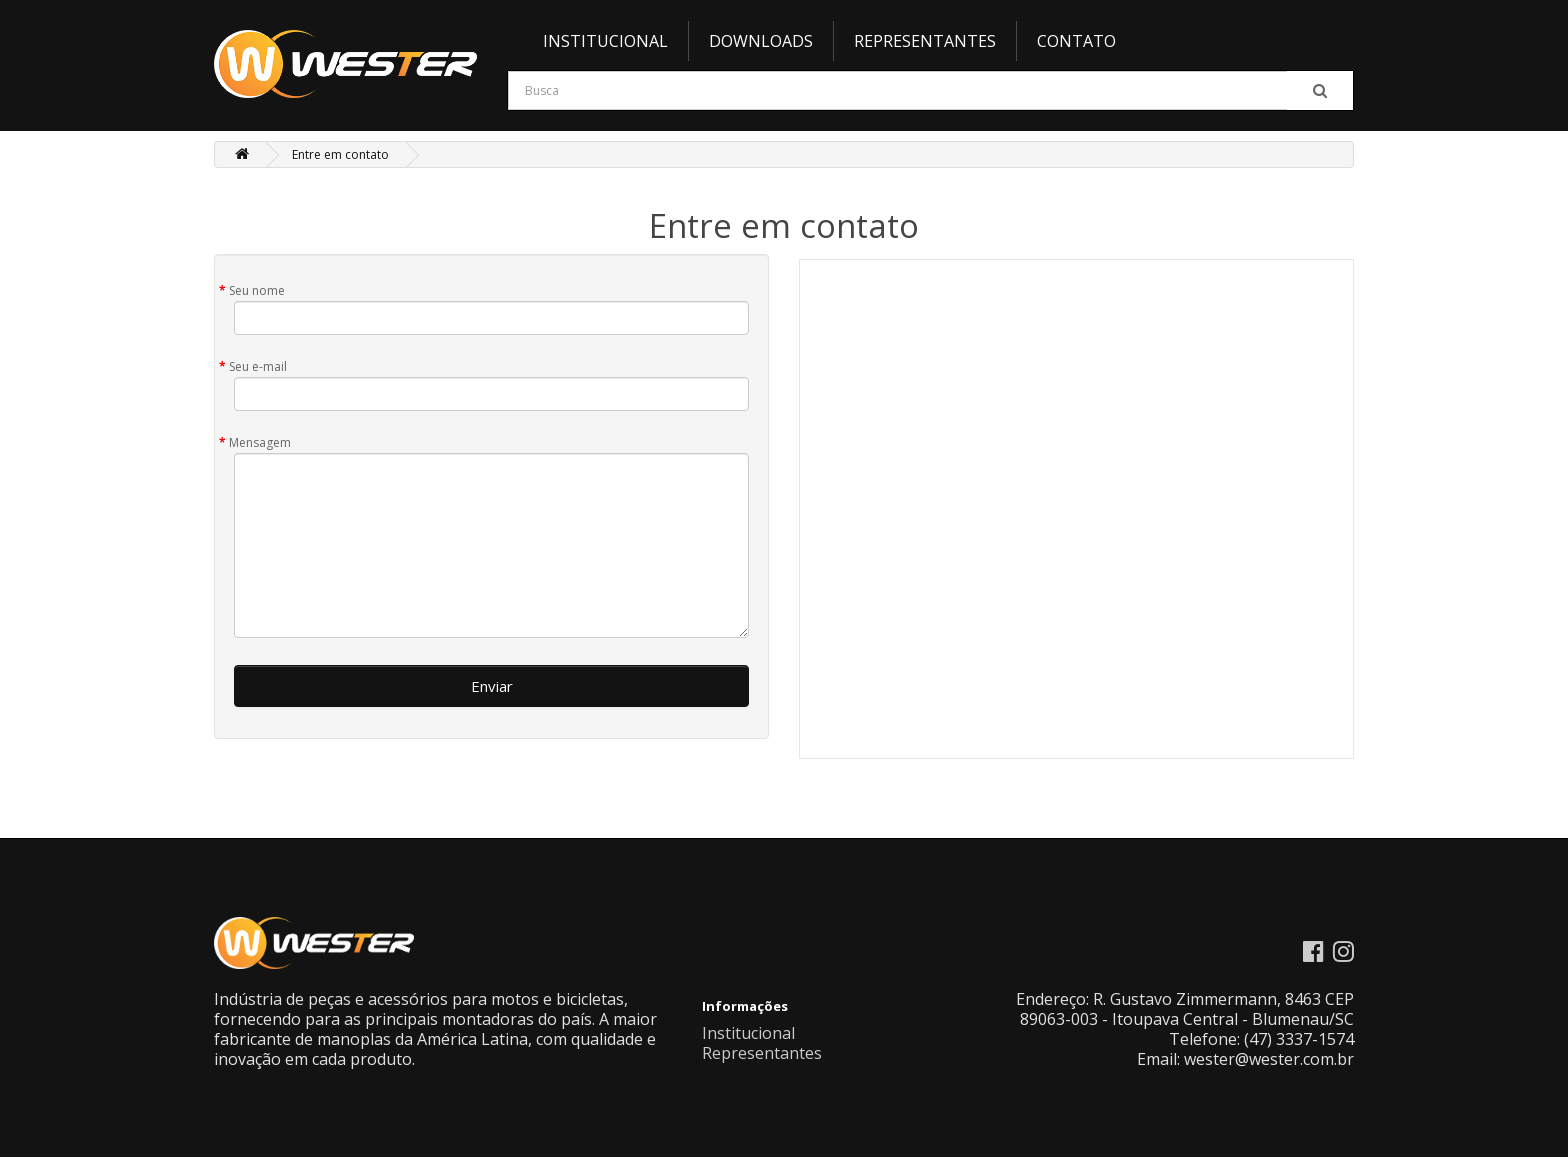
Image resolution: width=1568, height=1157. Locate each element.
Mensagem (260, 442)
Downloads (761, 41)
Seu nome (257, 290)
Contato (1076, 41)
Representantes (925, 41)
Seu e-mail (258, 366)
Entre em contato (340, 154)
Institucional (605, 41)
